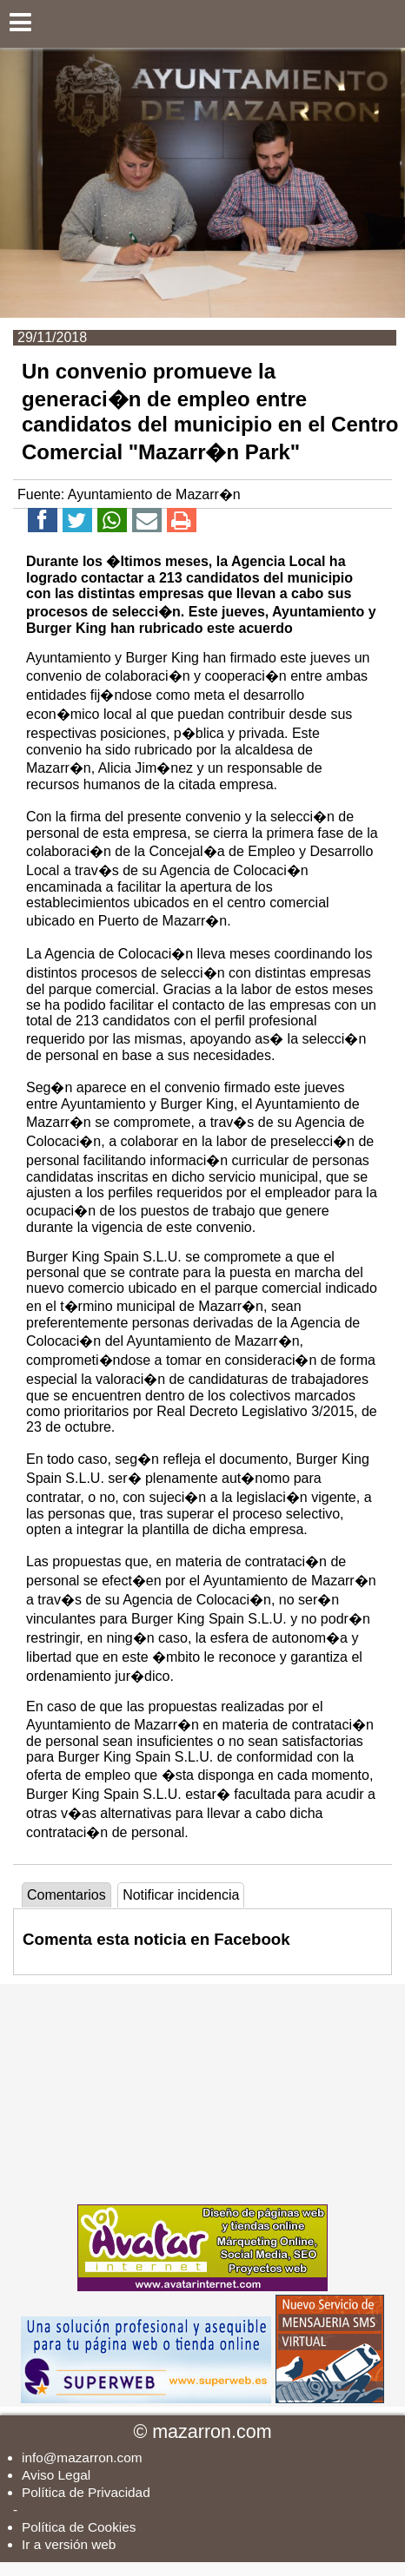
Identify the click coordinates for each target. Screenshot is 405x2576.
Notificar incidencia (181, 1895)
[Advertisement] (202, 2092)
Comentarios (66, 1895)
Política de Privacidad (86, 2492)
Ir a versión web (69, 2544)
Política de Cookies (79, 2527)
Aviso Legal (56, 2474)
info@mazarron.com (82, 2457)
